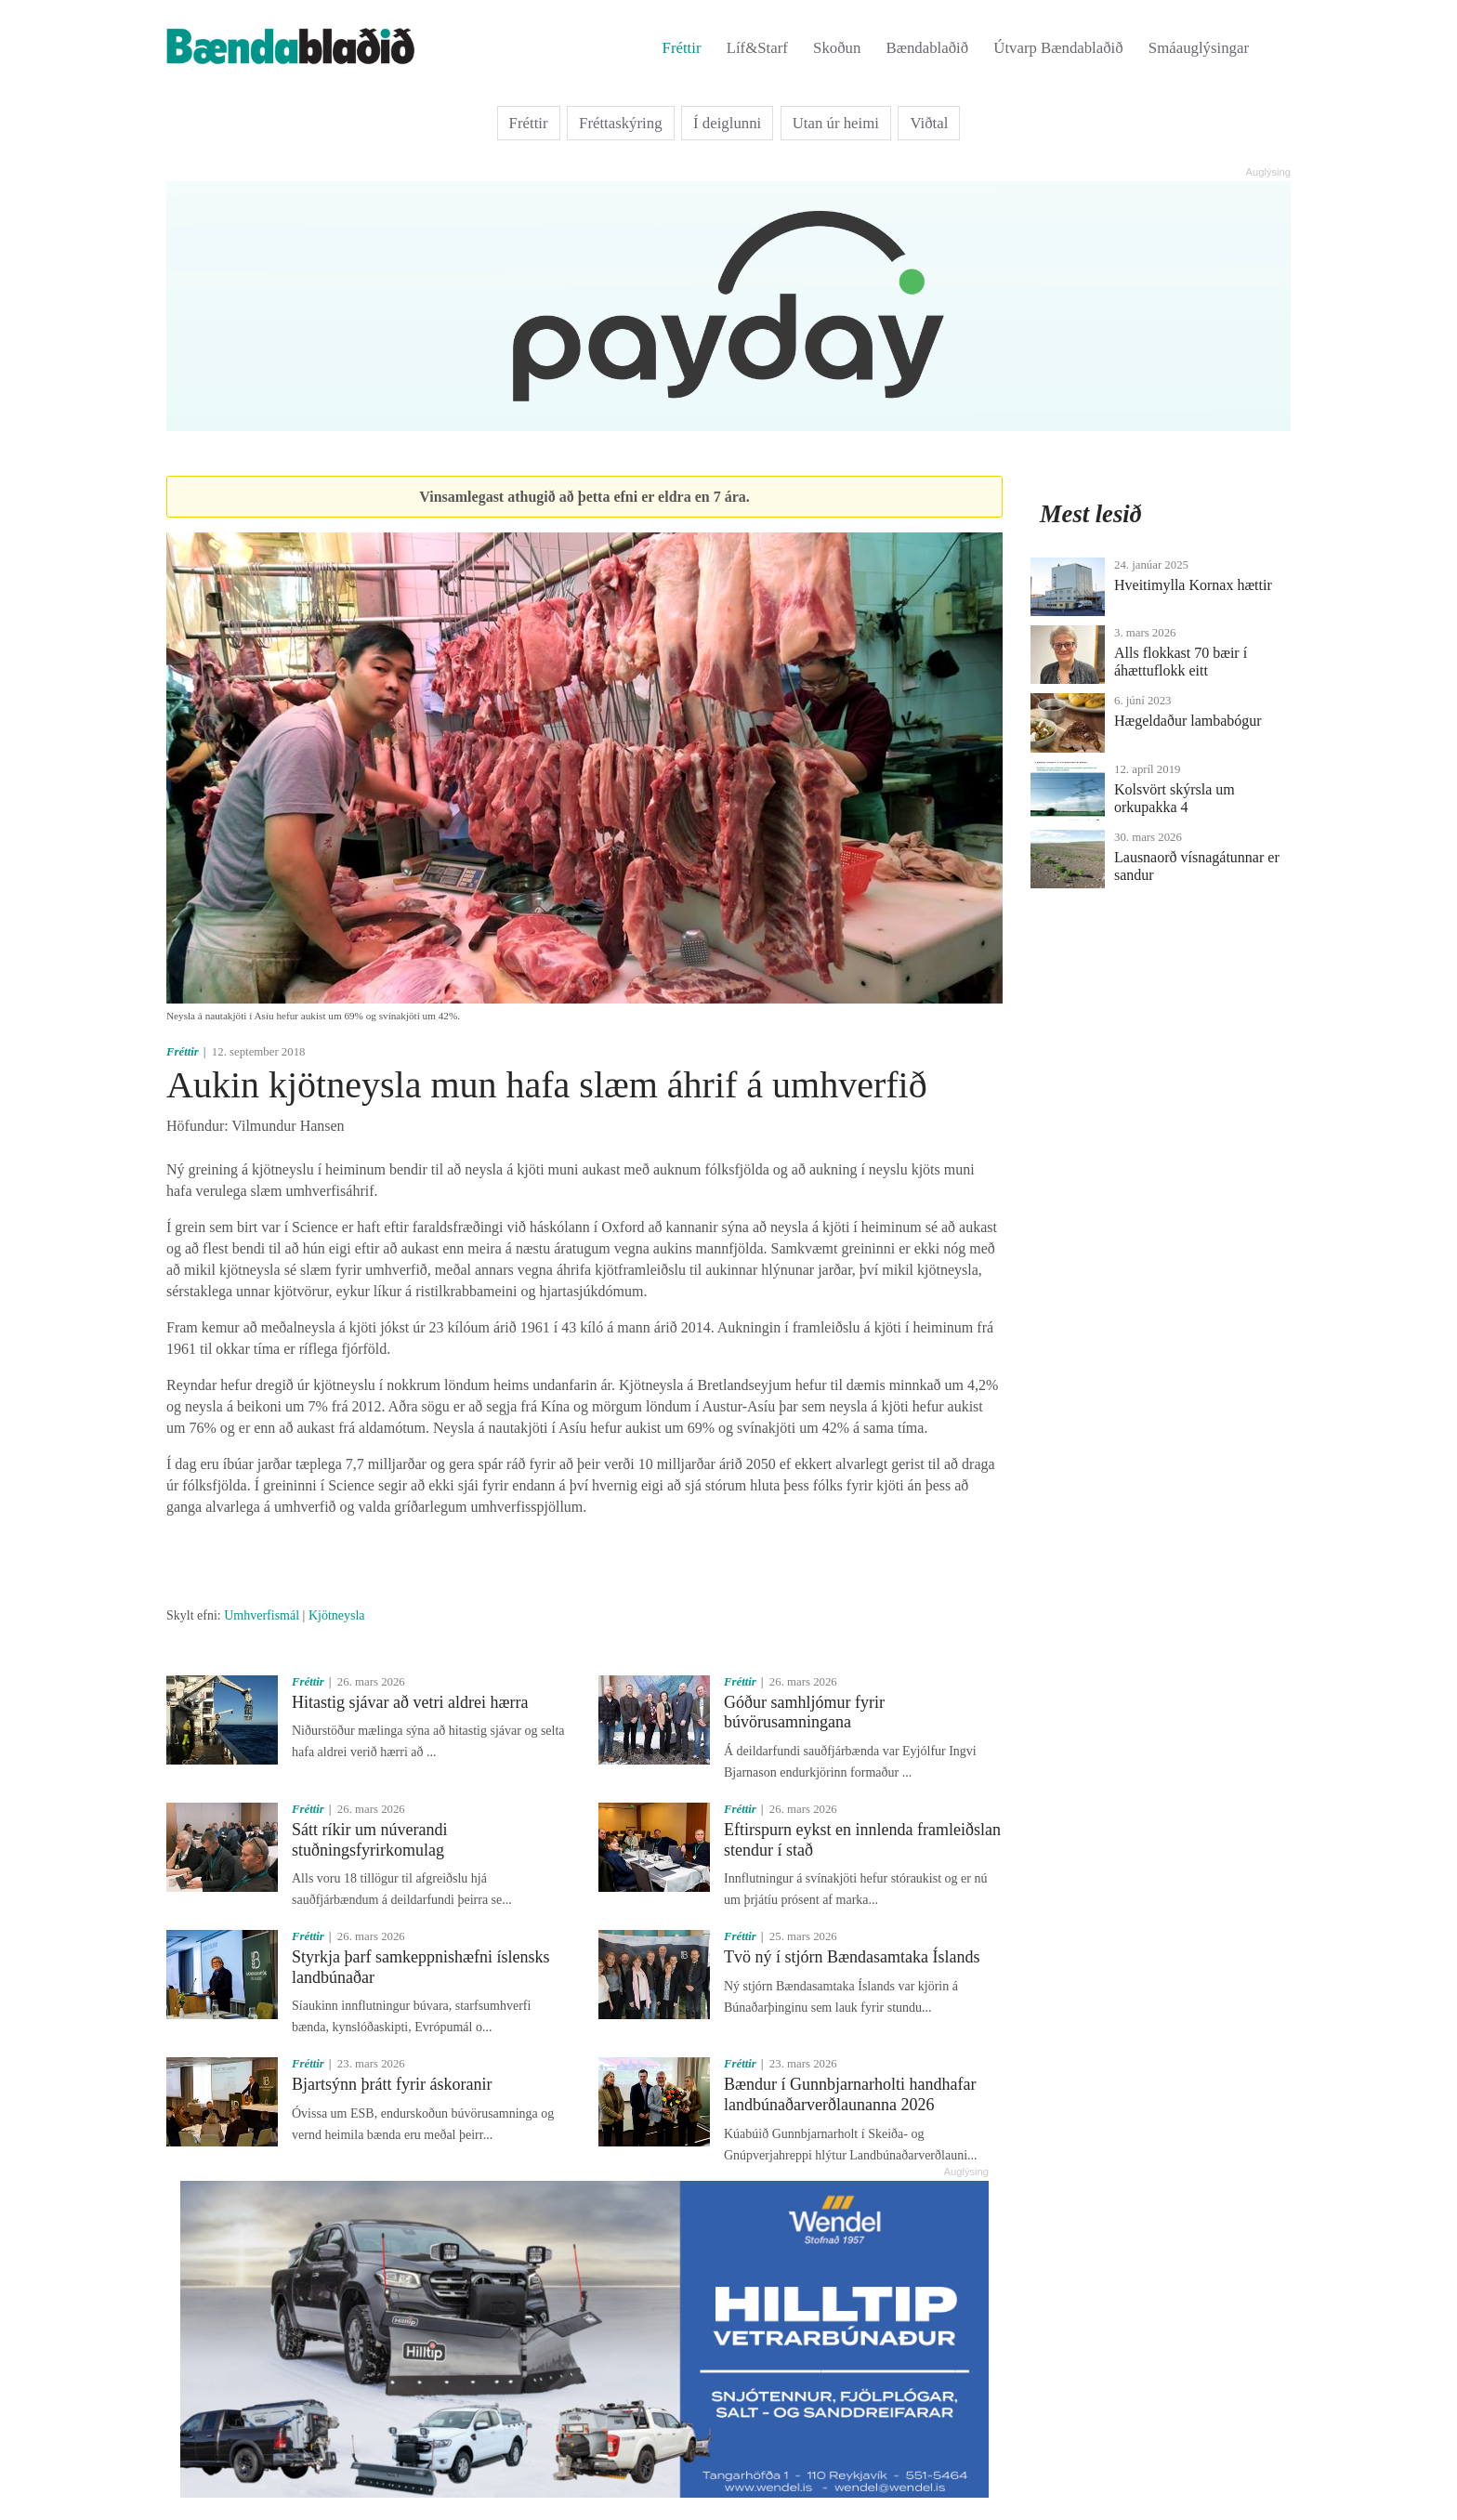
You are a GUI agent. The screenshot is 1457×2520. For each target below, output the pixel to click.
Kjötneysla (336, 1615)
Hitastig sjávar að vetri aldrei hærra (410, 1702)
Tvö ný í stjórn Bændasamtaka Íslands (851, 1957)
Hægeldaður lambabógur (1188, 720)
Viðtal (929, 123)
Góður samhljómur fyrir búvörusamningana (804, 1712)
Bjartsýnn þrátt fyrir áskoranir (392, 2084)
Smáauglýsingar (1199, 48)
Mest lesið (1091, 514)
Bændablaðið (927, 48)
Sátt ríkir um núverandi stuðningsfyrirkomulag (369, 1839)
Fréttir (682, 48)
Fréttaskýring (621, 123)
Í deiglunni (727, 123)
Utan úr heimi (836, 123)
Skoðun (836, 48)
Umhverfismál (261, 1615)
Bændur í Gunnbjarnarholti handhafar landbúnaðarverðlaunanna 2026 (850, 2094)
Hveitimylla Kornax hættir (1193, 585)
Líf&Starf (757, 48)
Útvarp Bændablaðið (1057, 48)
